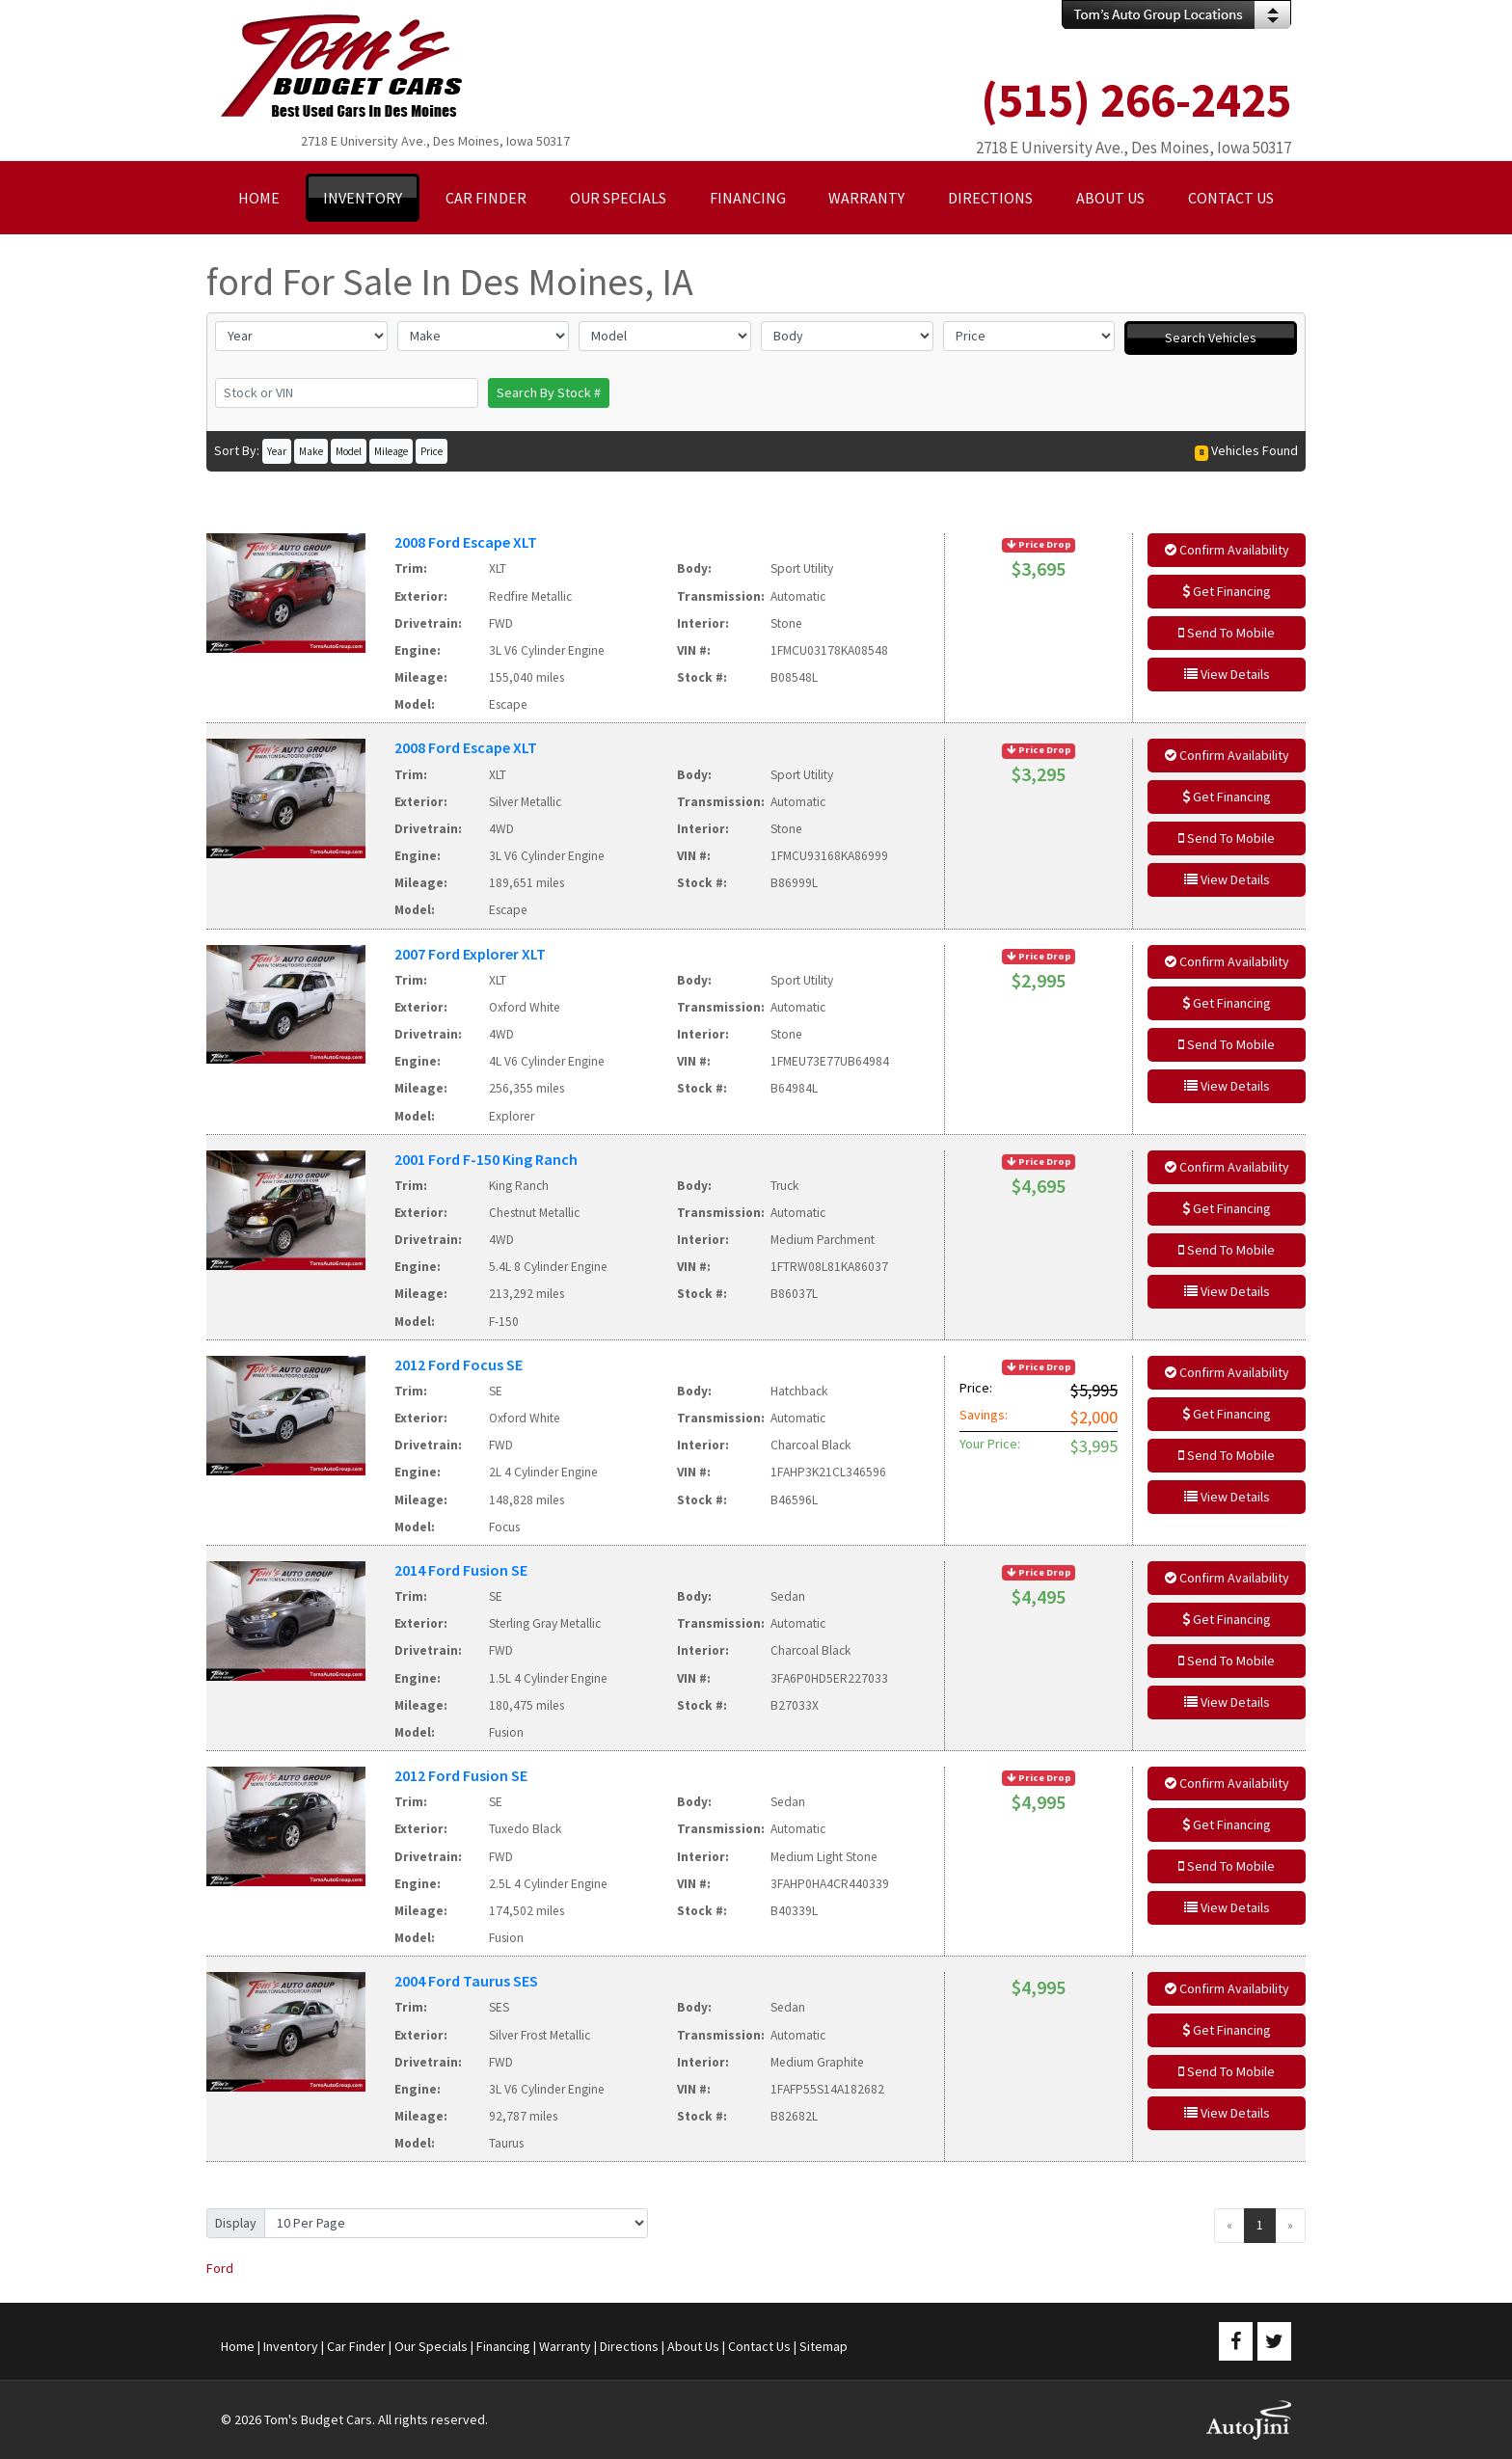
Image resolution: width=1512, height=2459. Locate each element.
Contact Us (759, 2346)
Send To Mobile (1226, 632)
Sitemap (823, 2346)
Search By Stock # (549, 392)
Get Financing (1226, 591)
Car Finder (356, 2346)
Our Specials (431, 2346)
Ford (219, 2268)
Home (238, 2346)
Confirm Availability (1227, 549)
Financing (503, 2346)
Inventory (290, 2346)
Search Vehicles (1210, 337)
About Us (693, 2346)
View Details (1227, 674)
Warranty (565, 2346)
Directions (629, 2346)
